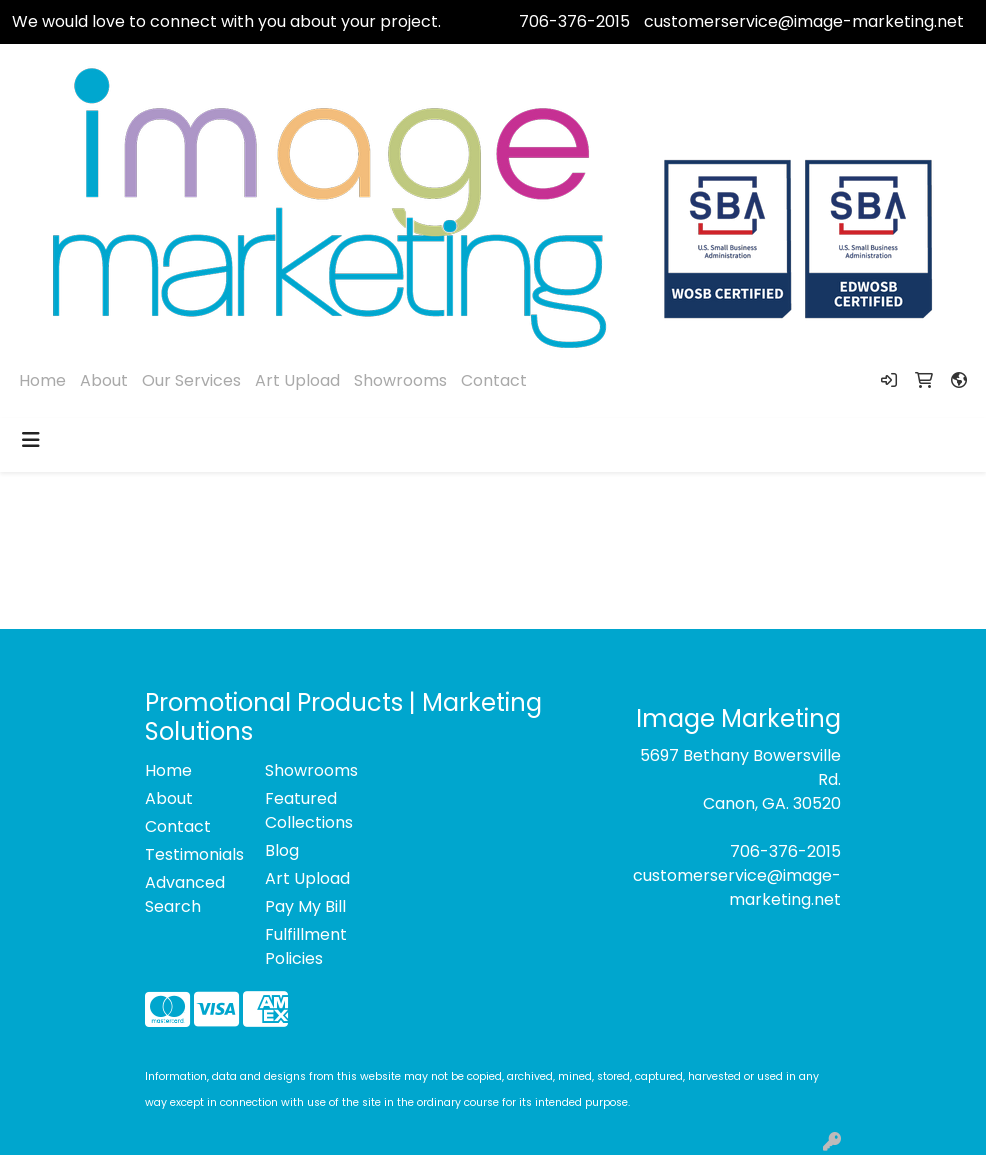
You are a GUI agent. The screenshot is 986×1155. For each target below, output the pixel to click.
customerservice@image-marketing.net (804, 21)
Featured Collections (309, 810)
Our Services (191, 380)
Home (42, 380)
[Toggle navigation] (31, 440)
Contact (494, 380)
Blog (282, 850)
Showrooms (400, 380)
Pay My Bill (305, 906)
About (104, 380)
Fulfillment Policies (306, 946)
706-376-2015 (574, 21)
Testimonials (193, 854)
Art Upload (297, 380)
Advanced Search (185, 894)
